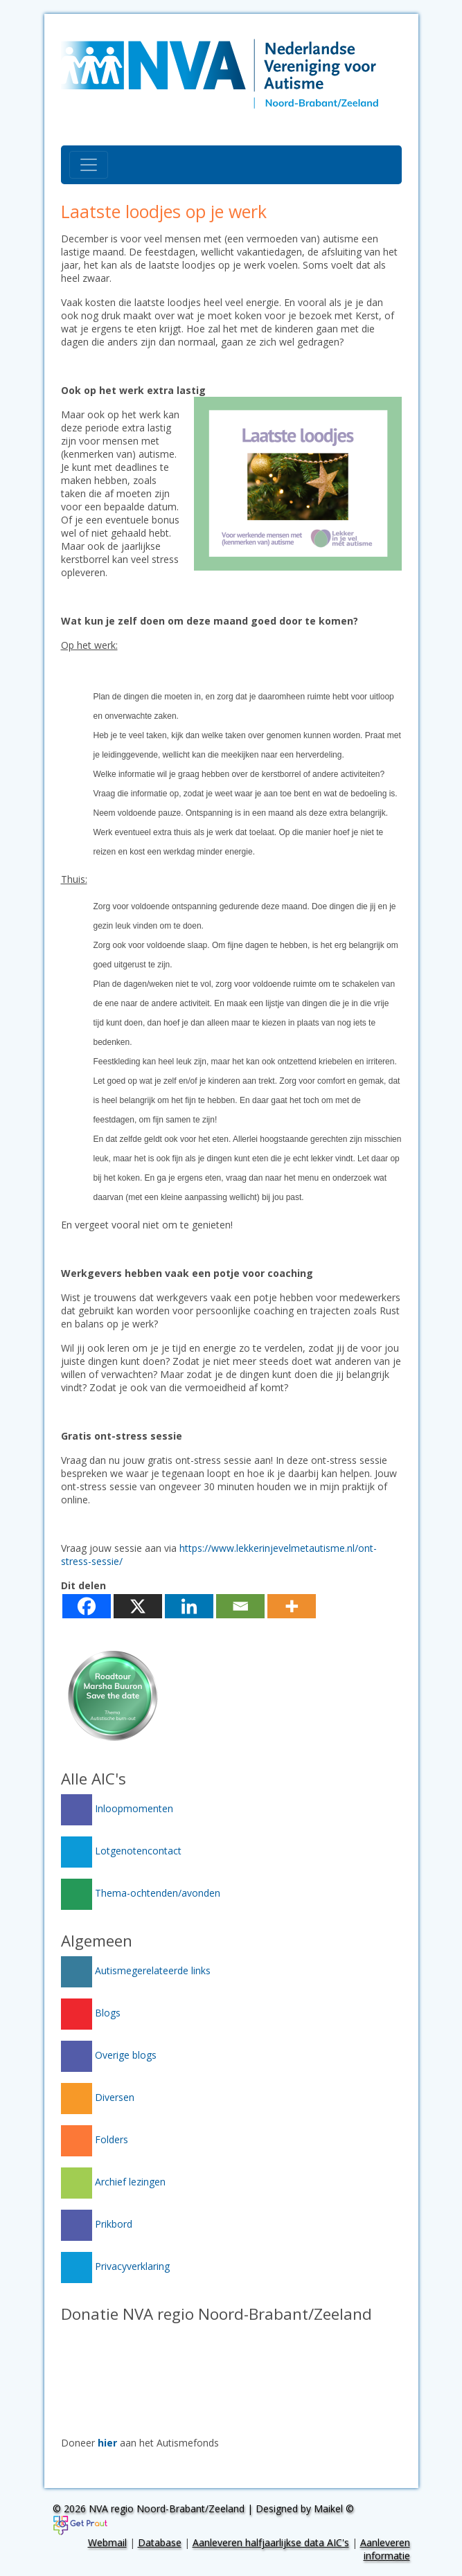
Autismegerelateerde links (136, 1970)
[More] (291, 1606)
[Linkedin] (189, 1606)
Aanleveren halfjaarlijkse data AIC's (271, 2542)
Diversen (97, 2097)
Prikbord (96, 2223)
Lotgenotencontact (121, 1850)
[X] (138, 1606)
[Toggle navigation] (88, 165)
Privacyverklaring (115, 2266)
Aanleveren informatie (385, 2549)
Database (159, 2542)
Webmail (107, 2542)
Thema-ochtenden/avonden (140, 1892)
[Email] (240, 1606)
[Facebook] (86, 1606)
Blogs (91, 2012)
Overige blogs (109, 2054)
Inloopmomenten (117, 1808)
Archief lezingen (113, 2181)
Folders (94, 2139)
